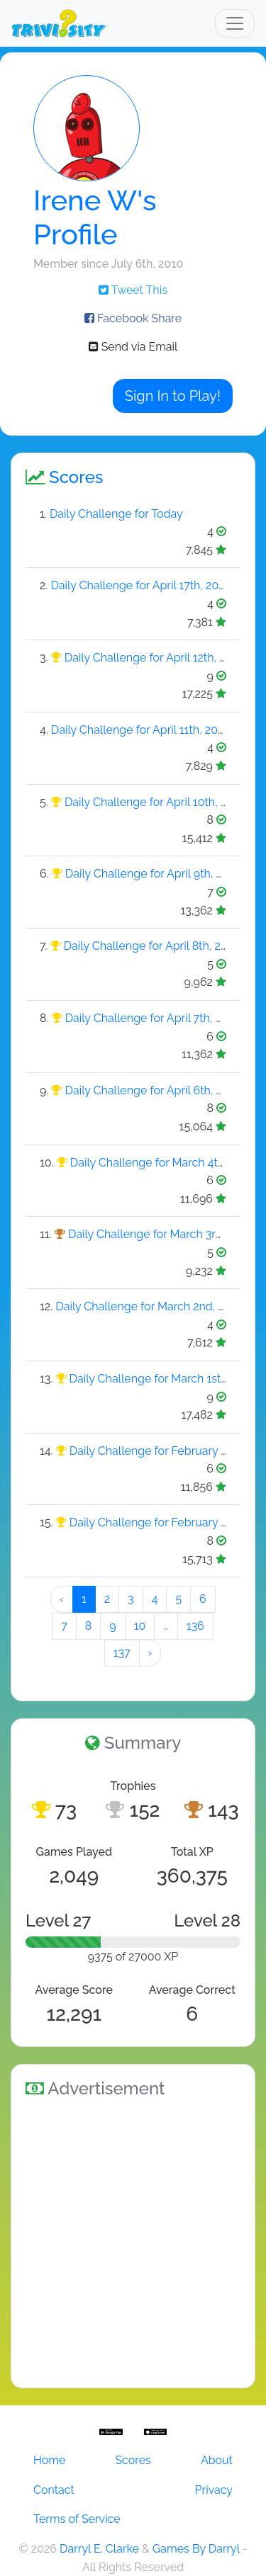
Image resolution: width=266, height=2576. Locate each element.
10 (140, 1626)
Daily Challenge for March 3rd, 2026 (161, 1234)
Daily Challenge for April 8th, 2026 (152, 946)
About (217, 2460)
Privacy (214, 2490)
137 (122, 1652)
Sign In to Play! (173, 395)
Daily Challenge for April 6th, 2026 (153, 1090)
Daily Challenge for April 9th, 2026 (153, 873)
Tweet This (133, 290)
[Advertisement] (133, 2240)
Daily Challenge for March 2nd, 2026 (149, 1306)
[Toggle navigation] (235, 23)
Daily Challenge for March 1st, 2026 (161, 1378)
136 (195, 1626)
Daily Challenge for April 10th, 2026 (155, 802)
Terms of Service (77, 2519)
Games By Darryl (196, 2548)
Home (49, 2460)
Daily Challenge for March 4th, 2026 (162, 1162)
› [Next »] (150, 1652)
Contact (53, 2490)
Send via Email (133, 346)
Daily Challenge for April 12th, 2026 (155, 657)
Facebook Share (133, 318)
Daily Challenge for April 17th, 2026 (140, 585)
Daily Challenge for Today (116, 514)
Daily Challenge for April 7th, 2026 (153, 1018)
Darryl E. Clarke (99, 2548)
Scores (132, 2460)
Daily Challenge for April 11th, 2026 (141, 730)
